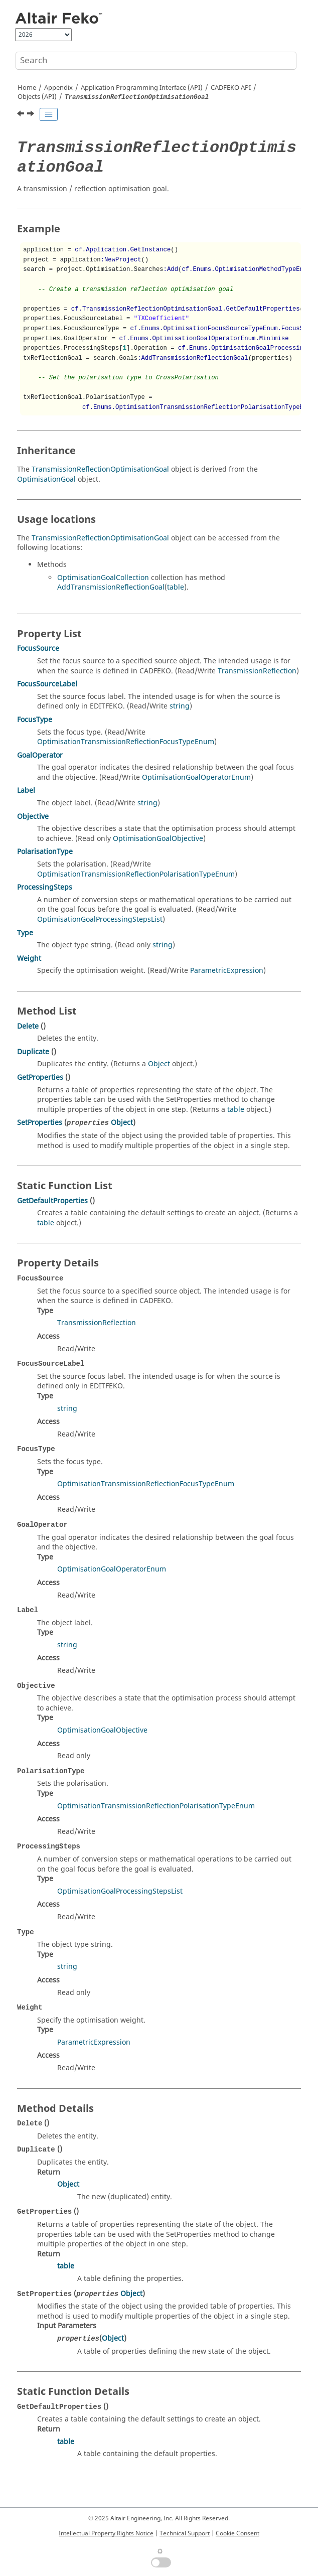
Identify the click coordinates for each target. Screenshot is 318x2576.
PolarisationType (45, 851)
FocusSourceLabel (47, 684)
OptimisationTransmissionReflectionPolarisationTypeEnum (136, 874)
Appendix (58, 87)
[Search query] (156, 61)
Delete (28, 1026)
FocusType (34, 719)
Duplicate (33, 1052)
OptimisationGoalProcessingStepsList (100, 919)
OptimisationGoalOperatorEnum (196, 777)
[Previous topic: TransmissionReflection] (22, 115)
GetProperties (40, 1077)
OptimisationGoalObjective (158, 838)
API (231, 87)
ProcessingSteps (44, 887)
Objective (33, 816)
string (180, 706)
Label (26, 790)
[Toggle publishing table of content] (49, 114)
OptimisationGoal (46, 479)
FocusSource (38, 648)
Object (159, 1064)
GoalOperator (40, 755)
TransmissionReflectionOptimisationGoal (100, 469)
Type (25, 933)
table (175, 587)
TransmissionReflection (257, 671)
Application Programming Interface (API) (142, 87)
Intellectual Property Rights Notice (106, 2533)
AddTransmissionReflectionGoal (111, 587)
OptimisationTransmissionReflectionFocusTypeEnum (125, 742)
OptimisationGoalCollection (103, 578)
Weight (29, 958)
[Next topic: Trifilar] (32, 115)
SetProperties (39, 1122)
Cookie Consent (237, 2533)
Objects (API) (37, 96)
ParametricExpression (226, 970)
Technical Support (185, 2533)
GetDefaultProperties (52, 1201)
